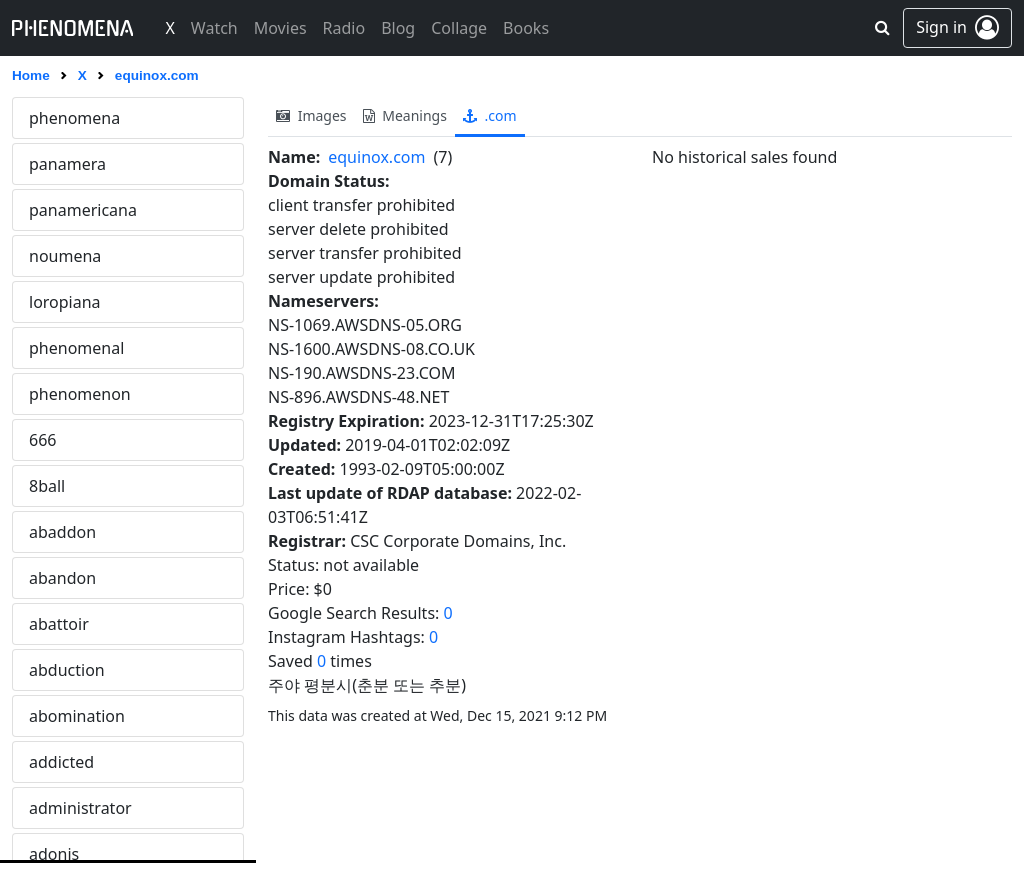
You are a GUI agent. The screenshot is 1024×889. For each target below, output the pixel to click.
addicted (61, 762)
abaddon (62, 532)
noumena (65, 256)
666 (42, 440)
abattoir (59, 624)
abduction (67, 670)
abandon (62, 578)
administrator (80, 808)
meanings (405, 115)
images (311, 115)
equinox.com (376, 157)
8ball (47, 486)
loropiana (65, 302)
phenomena (74, 118)
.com (490, 115)
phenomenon (80, 394)
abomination (77, 716)
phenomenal (76, 348)
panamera (67, 164)
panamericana (83, 210)
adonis (54, 854)
